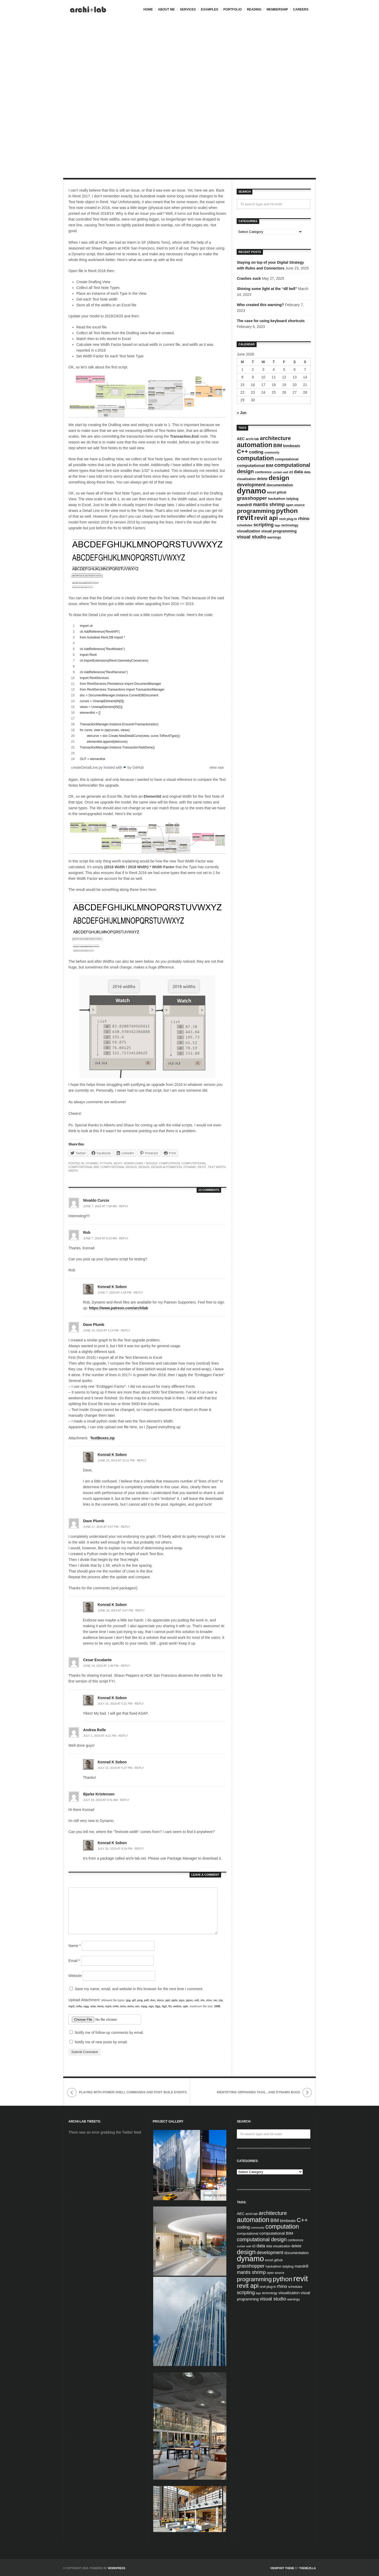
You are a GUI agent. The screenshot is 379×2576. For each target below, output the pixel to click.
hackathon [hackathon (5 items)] (276, 499)
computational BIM (83, 1167)
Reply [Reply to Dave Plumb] (125, 1330)
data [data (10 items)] (298, 471)
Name (74, 1946)
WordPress (116, 2568)
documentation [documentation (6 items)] (280, 485)
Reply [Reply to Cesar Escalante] (125, 1665)
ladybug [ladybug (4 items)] (292, 499)
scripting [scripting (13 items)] (263, 524)
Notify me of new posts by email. (101, 2042)
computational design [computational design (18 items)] (262, 2239)
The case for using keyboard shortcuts (271, 321)
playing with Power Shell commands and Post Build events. (133, 2092)
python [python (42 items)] (287, 510)
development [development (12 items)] (251, 484)
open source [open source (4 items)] (295, 505)
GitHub (138, 767)
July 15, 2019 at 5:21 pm (115, 1703)
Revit (118, 1163)
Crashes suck (249, 278)
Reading (254, 9)
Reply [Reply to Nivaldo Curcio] (123, 1206)
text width (217, 1167)
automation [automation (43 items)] (254, 444)
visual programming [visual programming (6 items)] (279, 531)
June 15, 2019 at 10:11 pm (116, 1460)
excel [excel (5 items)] (271, 492)
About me (166, 9)
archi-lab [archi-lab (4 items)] (252, 439)
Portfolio (232, 9)
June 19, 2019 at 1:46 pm (100, 1665)
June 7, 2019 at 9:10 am (100, 1238)
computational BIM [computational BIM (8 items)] (255, 465)
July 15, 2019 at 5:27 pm (115, 1767)
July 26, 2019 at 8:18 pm (115, 1848)
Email (74, 1961)
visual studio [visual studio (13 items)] (251, 537)
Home (148, 9)
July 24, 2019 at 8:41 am (100, 1799)
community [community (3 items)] (272, 452)
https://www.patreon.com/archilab (118, 1308)
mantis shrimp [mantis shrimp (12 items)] (269, 504)
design (143, 1167)
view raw (217, 767)
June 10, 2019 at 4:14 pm (100, 1330)
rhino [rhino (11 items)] (304, 518)
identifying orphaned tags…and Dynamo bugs (258, 2092)
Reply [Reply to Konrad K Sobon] (138, 1292)
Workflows (133, 1163)
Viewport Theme (282, 2568)
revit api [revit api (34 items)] (266, 518)
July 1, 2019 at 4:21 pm (99, 1735)
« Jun (242, 413)
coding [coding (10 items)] (256, 452)
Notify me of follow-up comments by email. (109, 2032)
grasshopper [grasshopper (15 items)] (252, 498)
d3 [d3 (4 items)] (291, 472)
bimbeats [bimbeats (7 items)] (291, 446)
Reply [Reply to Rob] (123, 1238)
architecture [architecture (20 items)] (275, 438)
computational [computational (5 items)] (286, 459)
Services (188, 9)
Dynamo (92, 1163)
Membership (277, 9)
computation (169, 1163)
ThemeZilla (307, 2568)
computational (194, 1163)
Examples (209, 9)
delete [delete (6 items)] (262, 479)
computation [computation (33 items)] (255, 458)
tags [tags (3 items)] (277, 525)
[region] (147, 692)
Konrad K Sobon (112, 1287)
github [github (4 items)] (281, 492)
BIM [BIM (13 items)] (277, 445)
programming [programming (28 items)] (256, 511)
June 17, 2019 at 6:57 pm (100, 1526)
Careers (300, 9)
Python (106, 1163)
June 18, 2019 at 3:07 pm (115, 1610)
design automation (166, 1167)
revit (202, 1167)
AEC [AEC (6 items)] (241, 439)
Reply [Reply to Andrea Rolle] (123, 1735)
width (73, 1170)
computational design (118, 1167)
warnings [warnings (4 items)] (274, 537)
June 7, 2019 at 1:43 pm (114, 1292)
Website (75, 1976)
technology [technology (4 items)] (289, 525)
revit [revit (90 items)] (245, 517)
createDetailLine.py (87, 767)
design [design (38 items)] (279, 477)
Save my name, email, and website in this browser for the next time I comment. (139, 1989)
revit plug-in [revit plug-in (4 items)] (288, 519)
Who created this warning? (260, 305)
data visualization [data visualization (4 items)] (278, 2246)
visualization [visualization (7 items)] (248, 531)
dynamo (189, 1167)
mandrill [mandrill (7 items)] (244, 505)
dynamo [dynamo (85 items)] (251, 491)
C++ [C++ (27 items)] (242, 451)
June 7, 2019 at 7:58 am (100, 1206)
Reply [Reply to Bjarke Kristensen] (124, 1799)
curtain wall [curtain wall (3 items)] (280, 472)
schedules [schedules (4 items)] (244, 525)
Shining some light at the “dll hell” (267, 289)
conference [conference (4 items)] (263, 472)
